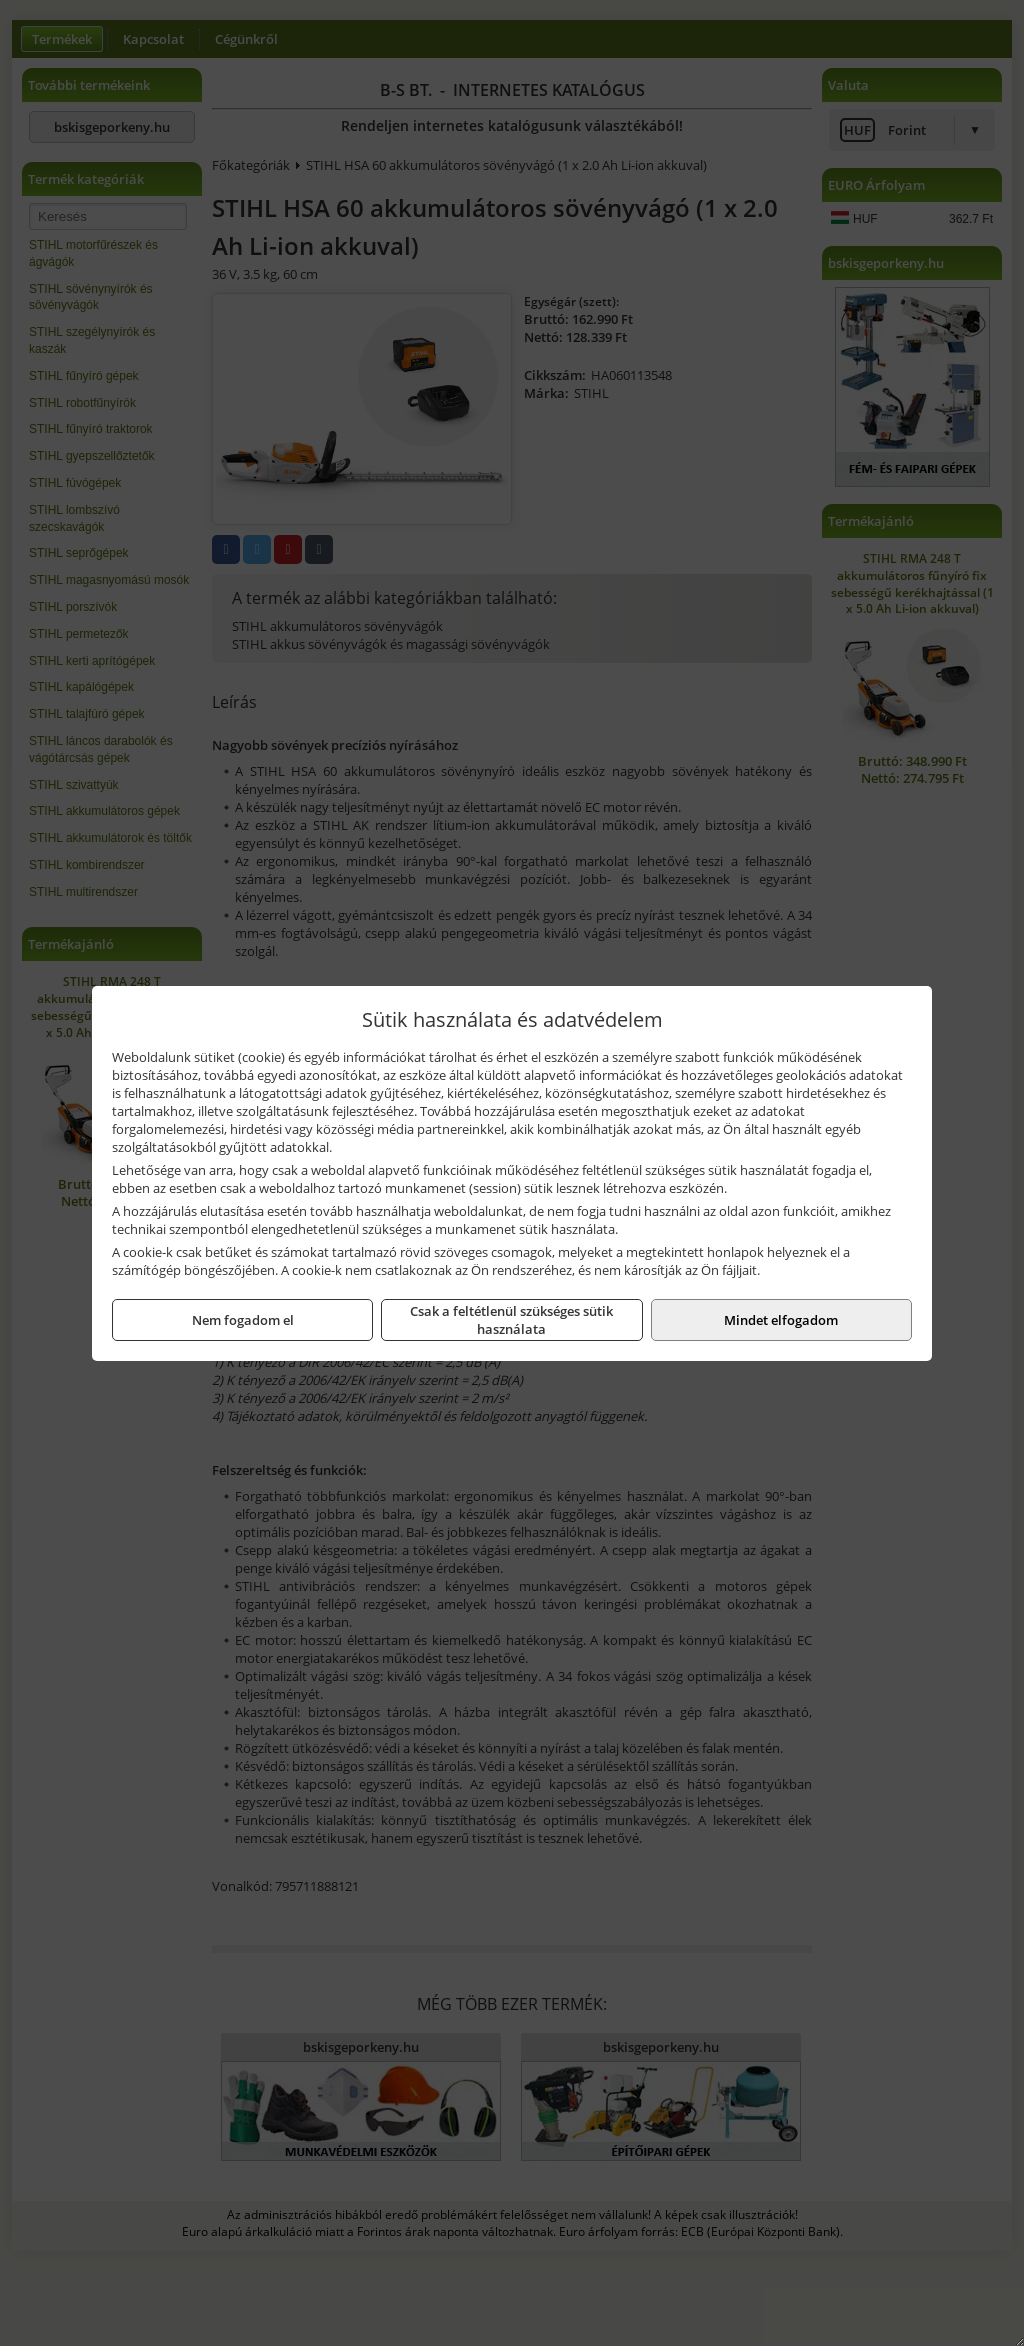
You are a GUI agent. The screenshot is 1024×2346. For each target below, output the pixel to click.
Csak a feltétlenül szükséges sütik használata (511, 1320)
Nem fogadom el (243, 1320)
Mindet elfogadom (781, 1320)
